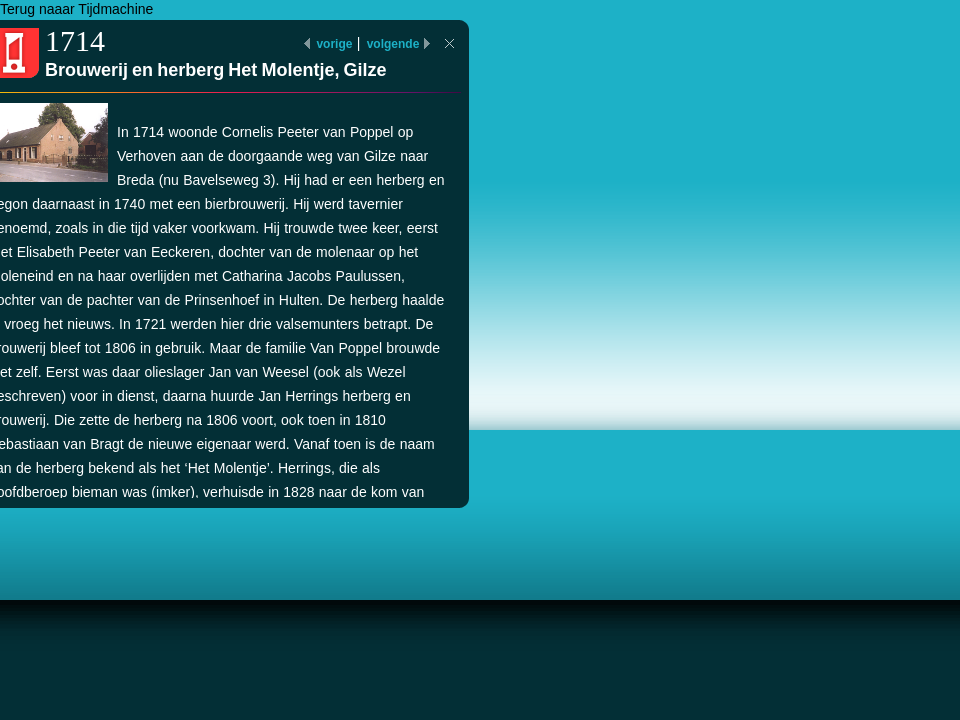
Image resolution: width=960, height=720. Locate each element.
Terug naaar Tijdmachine (76, 9)
